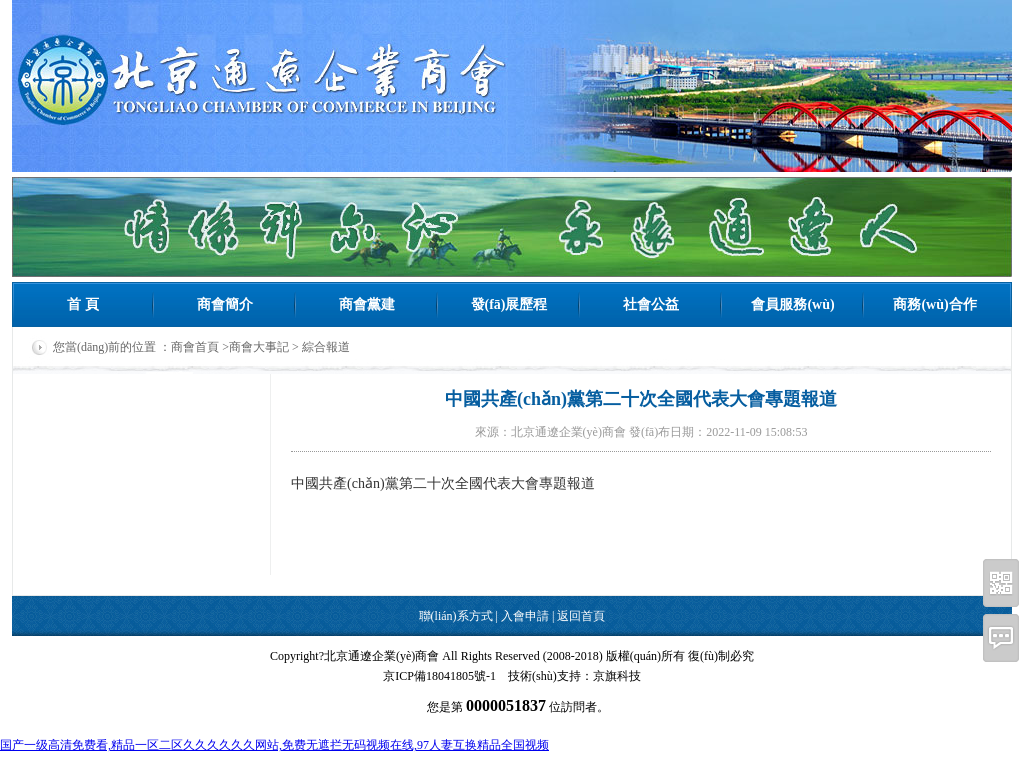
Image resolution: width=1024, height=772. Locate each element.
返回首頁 (581, 616)
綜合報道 (326, 347)
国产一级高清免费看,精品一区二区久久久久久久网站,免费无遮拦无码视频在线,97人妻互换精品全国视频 (274, 745)
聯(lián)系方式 (456, 616)
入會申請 (525, 616)
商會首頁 (195, 347)
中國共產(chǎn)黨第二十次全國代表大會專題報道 (443, 483)
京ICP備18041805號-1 (439, 676)
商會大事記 (259, 347)
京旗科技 (617, 676)
